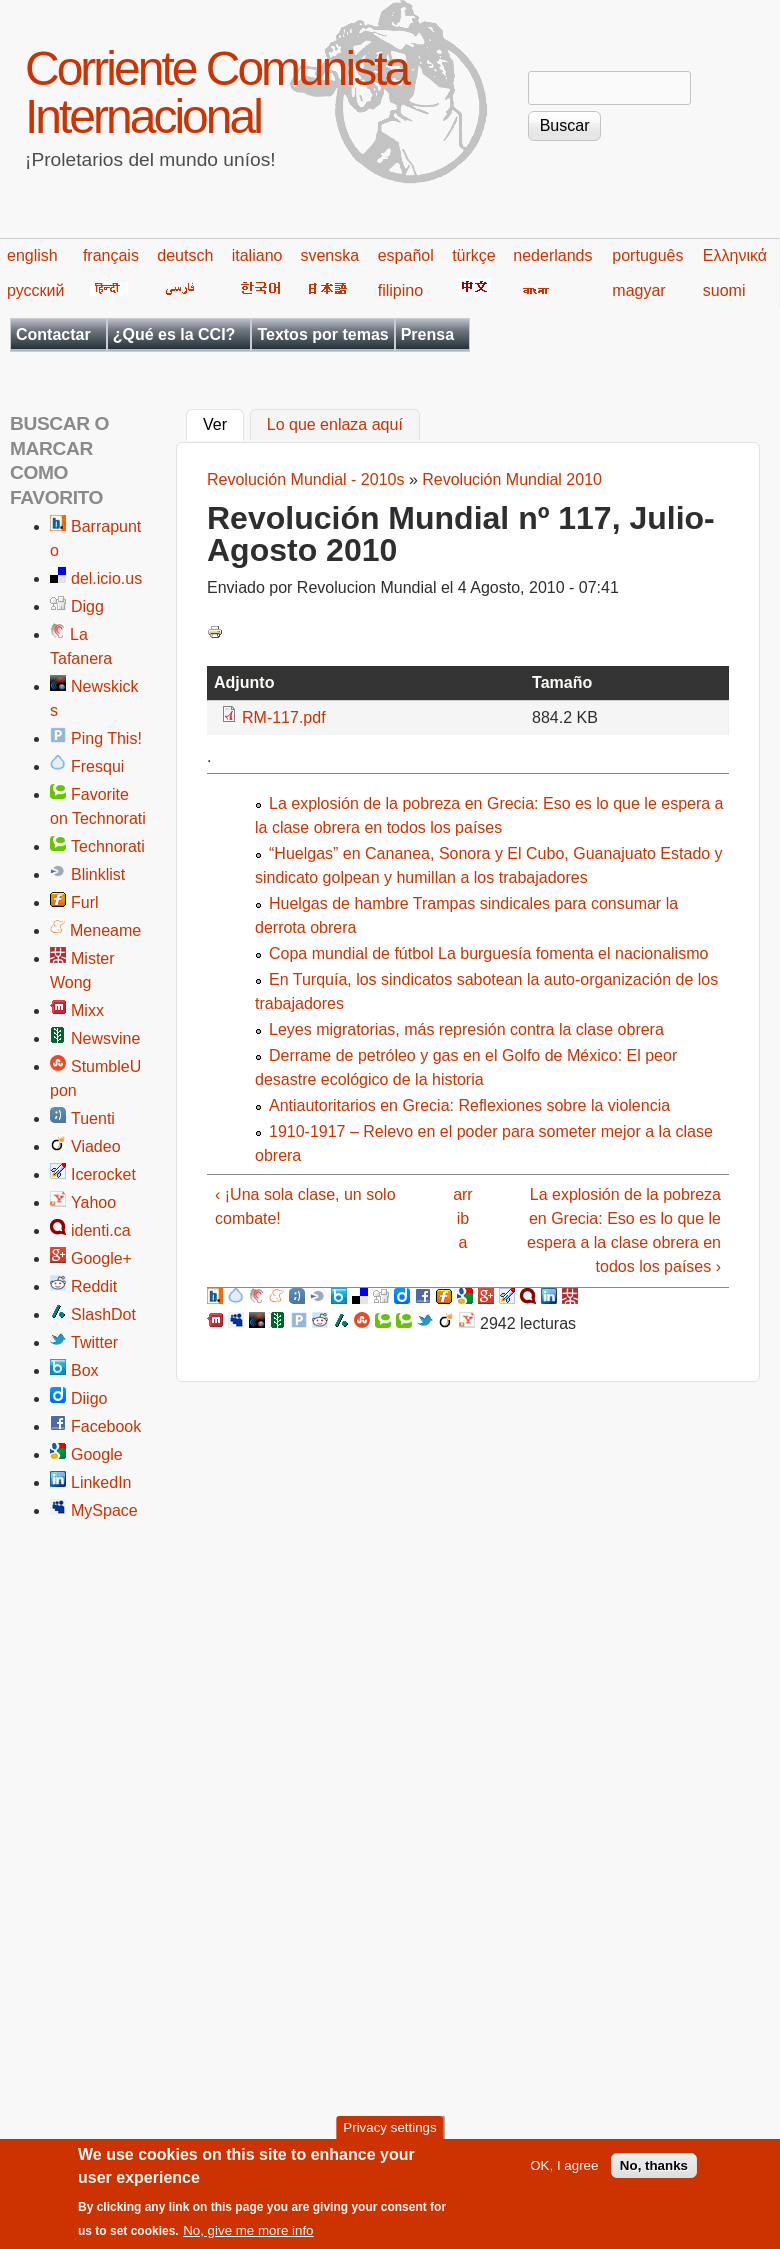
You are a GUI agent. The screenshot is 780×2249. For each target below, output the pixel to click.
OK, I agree (564, 2169)
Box (85, 1370)
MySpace (104, 1510)
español (406, 255)
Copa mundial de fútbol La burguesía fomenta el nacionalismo (488, 953)
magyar (638, 290)
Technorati (108, 846)
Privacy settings (389, 2132)
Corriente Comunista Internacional (216, 92)
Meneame (105, 930)
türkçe (474, 255)
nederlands (552, 255)
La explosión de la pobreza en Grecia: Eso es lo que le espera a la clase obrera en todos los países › (624, 1230)
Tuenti (93, 1118)
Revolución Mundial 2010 (512, 479)
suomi (724, 290)
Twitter (94, 1342)
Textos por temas (322, 334)
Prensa (427, 334)
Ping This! (106, 738)
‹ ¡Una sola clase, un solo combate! (305, 1206)
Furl (85, 902)
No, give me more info (248, 2234)
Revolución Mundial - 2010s (305, 479)
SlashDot (103, 1314)
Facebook (106, 1426)
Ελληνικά (735, 255)
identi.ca (101, 1230)
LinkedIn (101, 1482)
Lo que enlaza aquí (335, 425)
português (647, 255)
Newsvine (105, 1038)
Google (97, 1454)
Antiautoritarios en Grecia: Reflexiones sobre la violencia (469, 1105)
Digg (87, 606)
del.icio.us (106, 578)
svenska (329, 255)
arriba (463, 1218)
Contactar (53, 334)
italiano (257, 255)
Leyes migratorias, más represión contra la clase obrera (466, 1029)
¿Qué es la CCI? (174, 334)
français (111, 255)
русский (35, 290)
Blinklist (98, 874)
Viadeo (96, 1146)
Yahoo (93, 1202)
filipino (400, 290)
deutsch (185, 255)
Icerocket (103, 1174)
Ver (223, 423)
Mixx (87, 1010)
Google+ (101, 1258)
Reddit (94, 1286)
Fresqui (97, 766)
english (32, 255)
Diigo (89, 1398)
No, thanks (654, 2169)
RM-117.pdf (284, 717)
